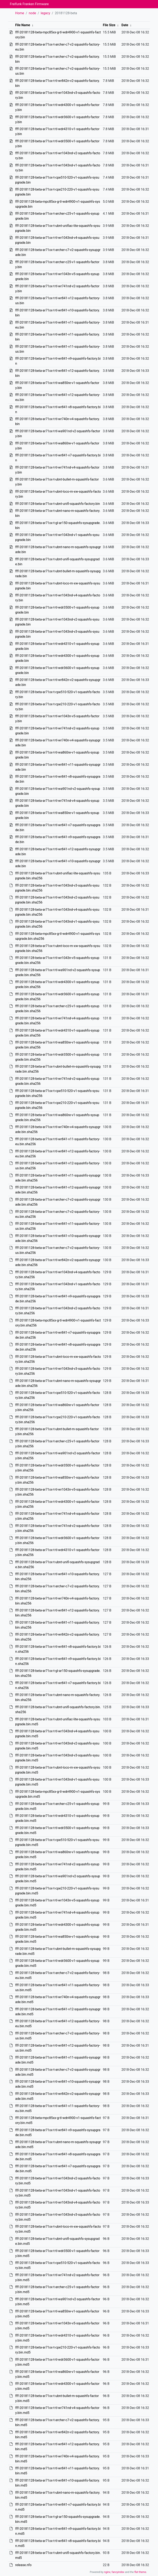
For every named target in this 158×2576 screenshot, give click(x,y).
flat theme (140, 2572)
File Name (22, 25)
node (32, 13)
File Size (109, 25)
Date (124, 25)
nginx (107, 2572)
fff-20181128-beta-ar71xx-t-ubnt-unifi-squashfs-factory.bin (57, 504)
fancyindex (118, 2572)
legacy (45, 13)
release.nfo (23, 2565)
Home (19, 13)
